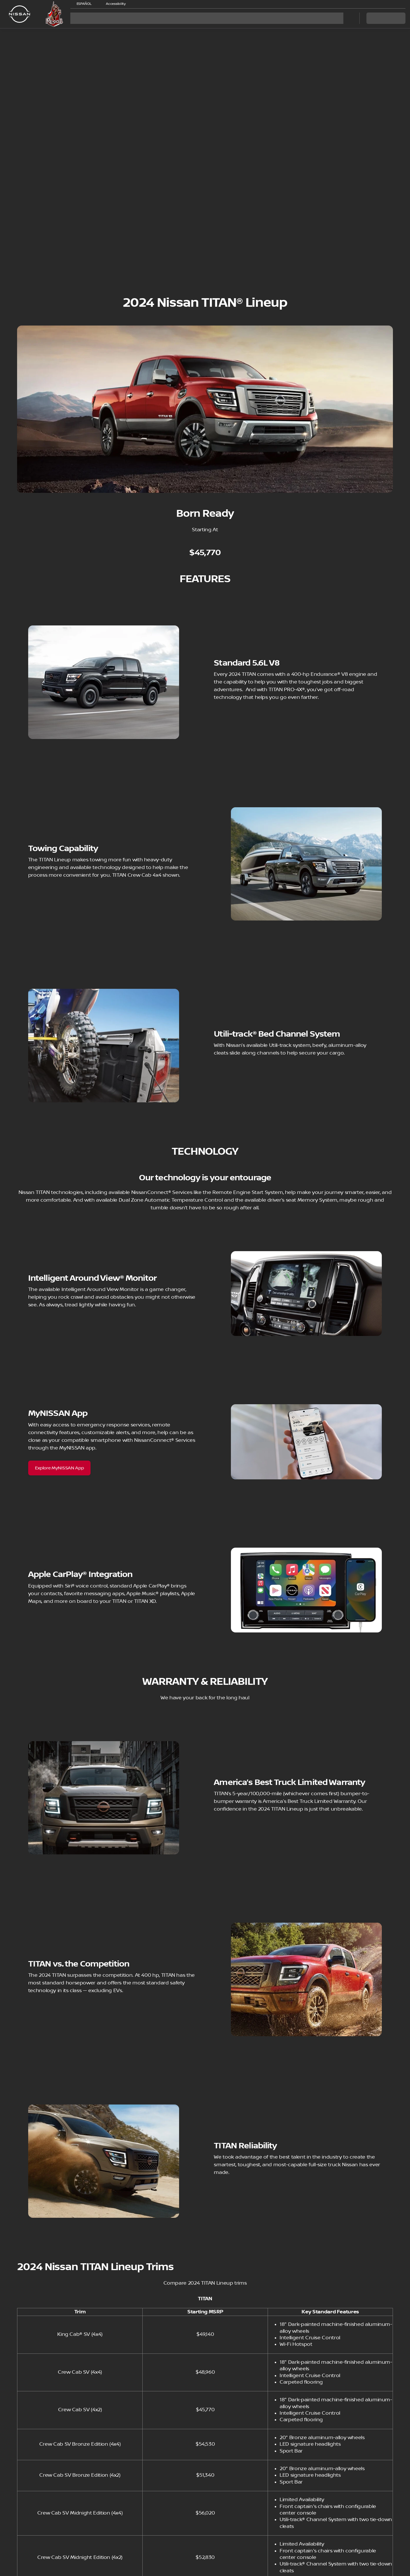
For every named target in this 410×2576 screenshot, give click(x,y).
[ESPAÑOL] (81, 4)
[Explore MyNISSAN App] (59, 1468)
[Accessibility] (113, 4)
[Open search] (347, 18)
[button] (138, 4)
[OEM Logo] (19, 14)
